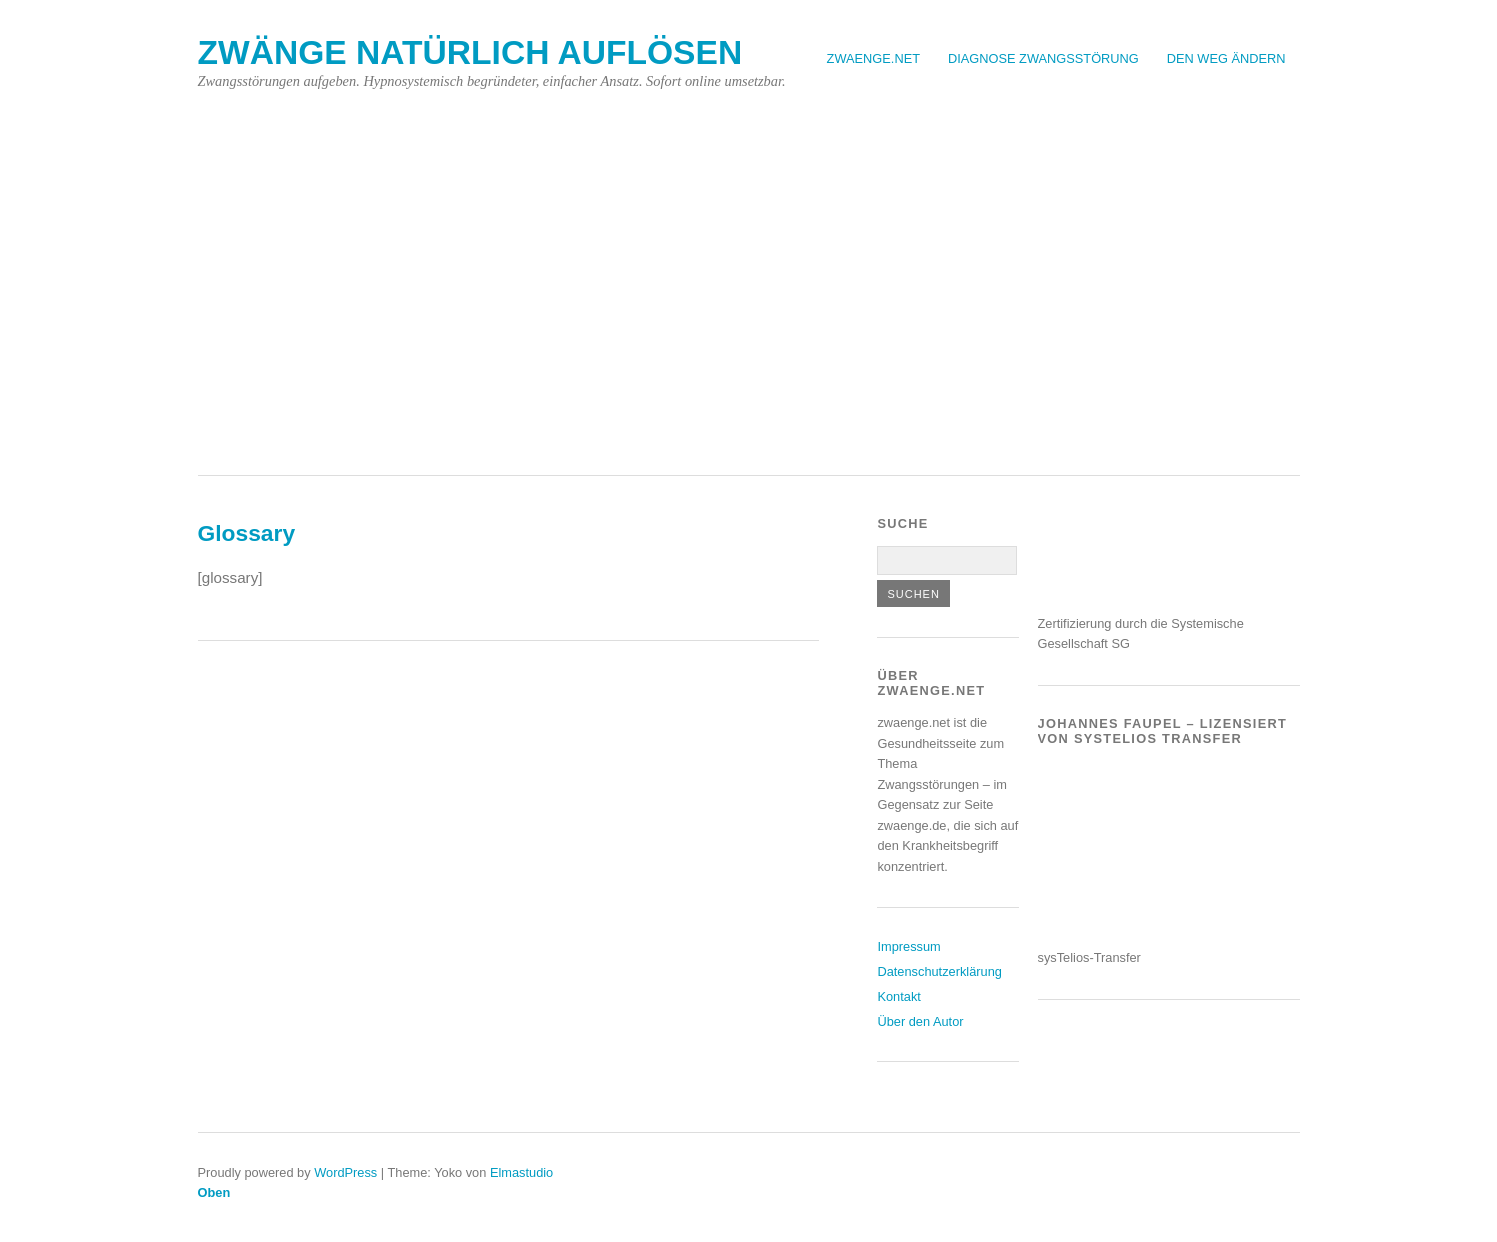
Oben (214, 1192)
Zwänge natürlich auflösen (470, 52)
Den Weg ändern (1226, 58)
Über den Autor (920, 1021)
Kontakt (898, 996)
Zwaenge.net (873, 58)
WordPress (345, 1172)
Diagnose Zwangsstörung (1043, 58)
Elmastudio (521, 1172)
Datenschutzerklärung (939, 971)
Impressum (908, 946)
